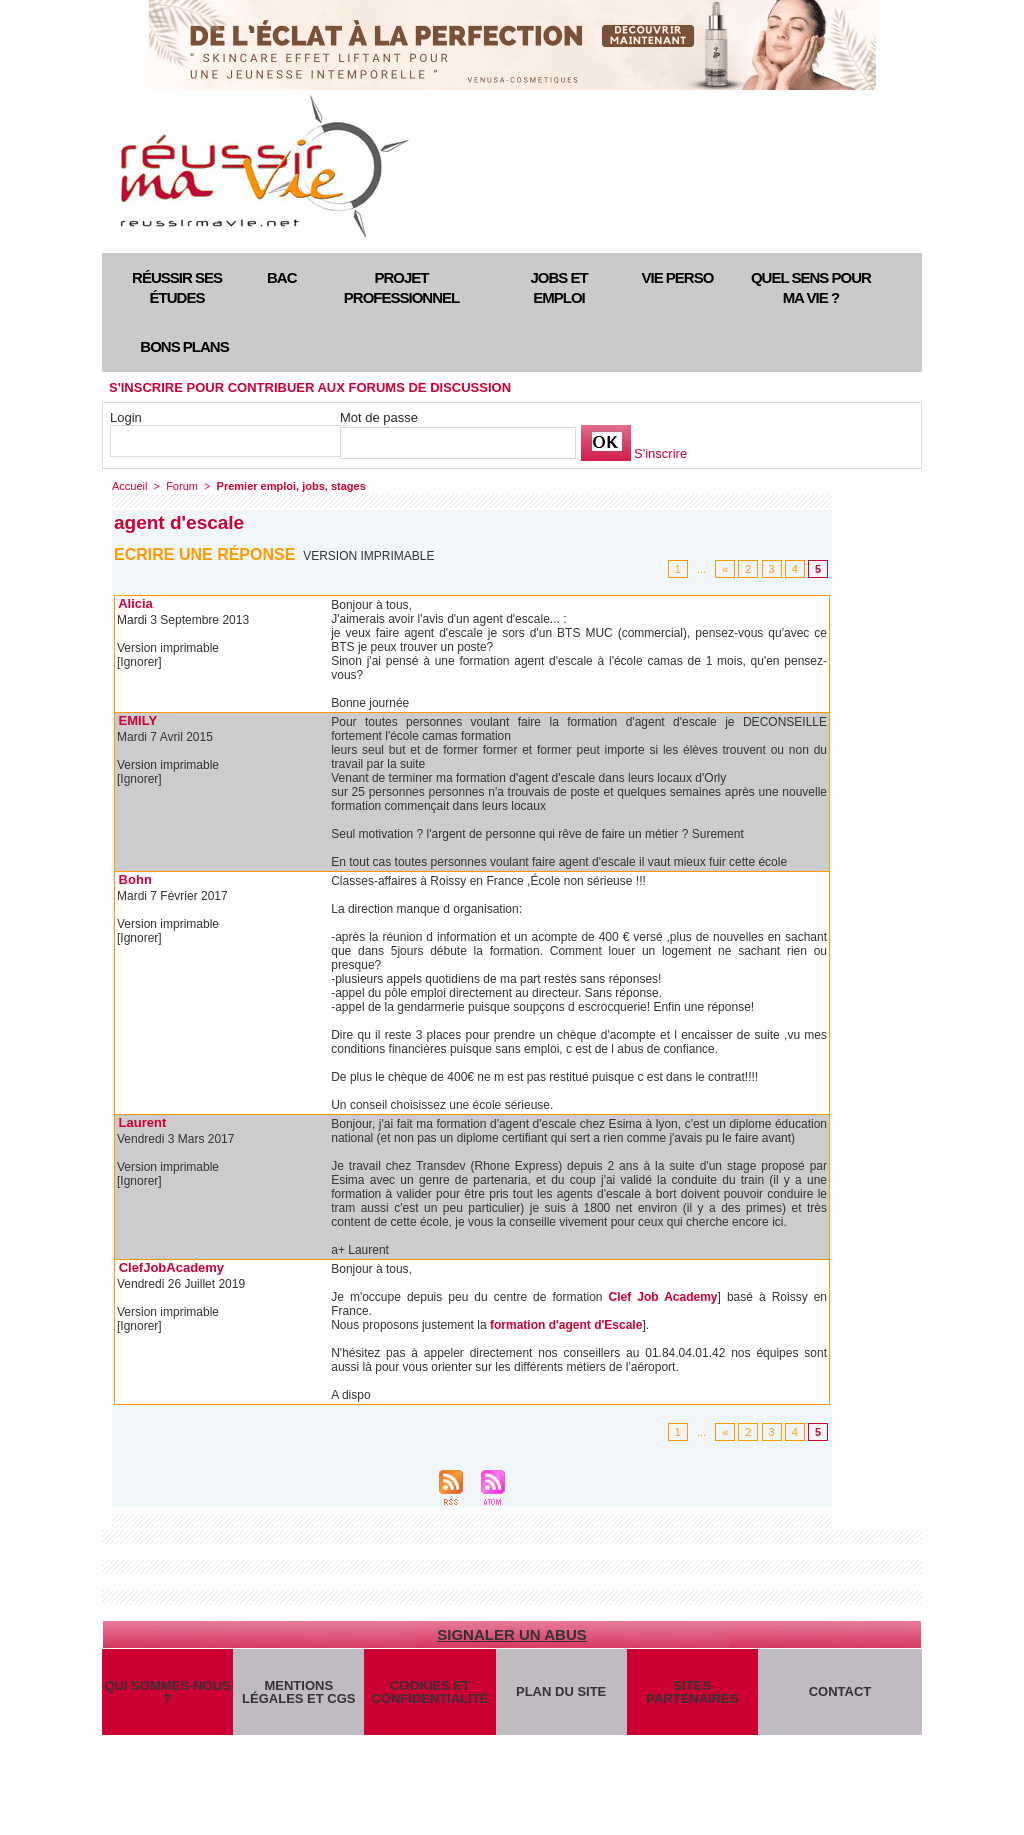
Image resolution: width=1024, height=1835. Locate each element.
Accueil (129, 486)
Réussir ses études (177, 287)
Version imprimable (368, 556)
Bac (282, 277)
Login (126, 417)
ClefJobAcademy (171, 1267)
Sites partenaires (692, 1692)
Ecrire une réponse (204, 554)
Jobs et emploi (558, 287)
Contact (840, 1691)
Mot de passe (379, 417)
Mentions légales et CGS (298, 1692)
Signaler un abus (511, 1634)
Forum (182, 486)
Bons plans (184, 346)
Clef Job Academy (663, 1297)
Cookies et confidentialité (429, 1692)
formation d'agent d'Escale (566, 1325)
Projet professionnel (401, 287)
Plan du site (561, 1691)
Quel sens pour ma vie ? (811, 287)
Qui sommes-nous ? (167, 1692)
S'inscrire (660, 453)
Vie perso (678, 277)
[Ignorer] (139, 662)
